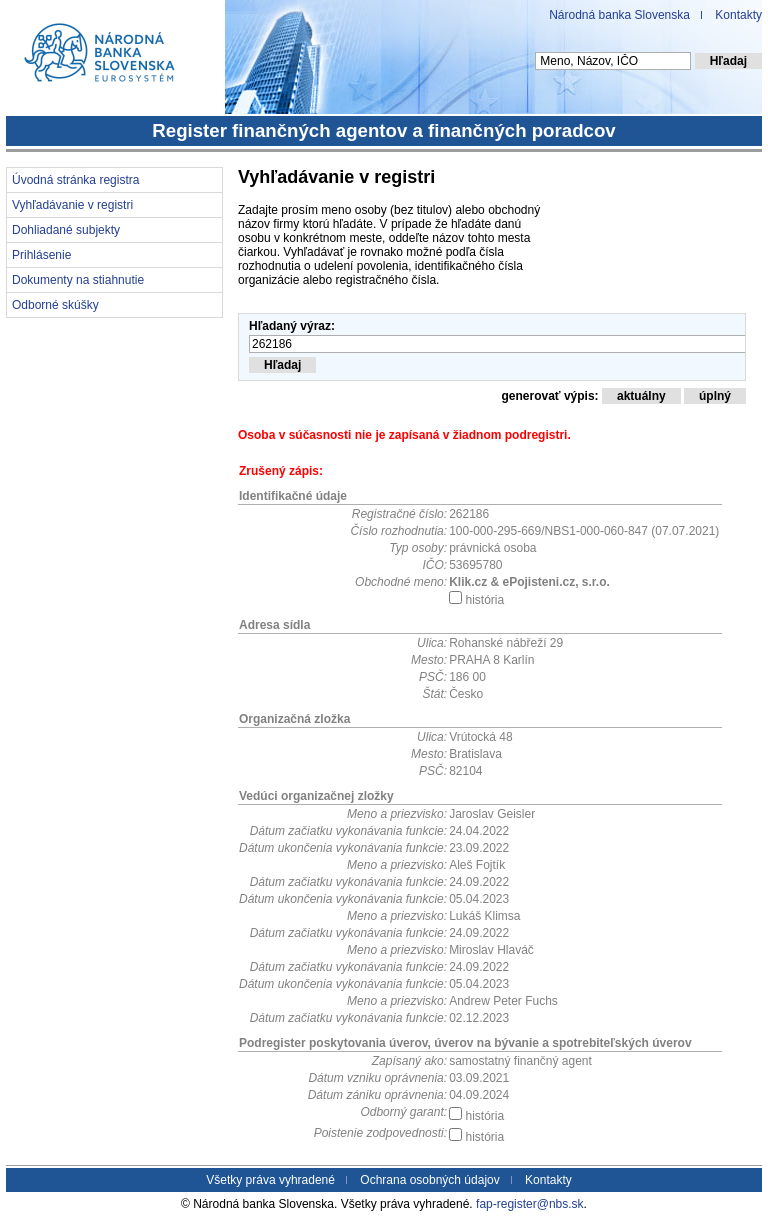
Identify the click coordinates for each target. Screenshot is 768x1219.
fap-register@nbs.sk (530, 1204)
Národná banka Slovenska (619, 15)
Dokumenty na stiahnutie (78, 280)
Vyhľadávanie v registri (72, 205)
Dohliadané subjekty (66, 230)
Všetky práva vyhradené (270, 1180)
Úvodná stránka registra (75, 180)
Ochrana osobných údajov (429, 1180)
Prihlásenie (41, 255)
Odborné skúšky (55, 305)
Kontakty (738, 15)
